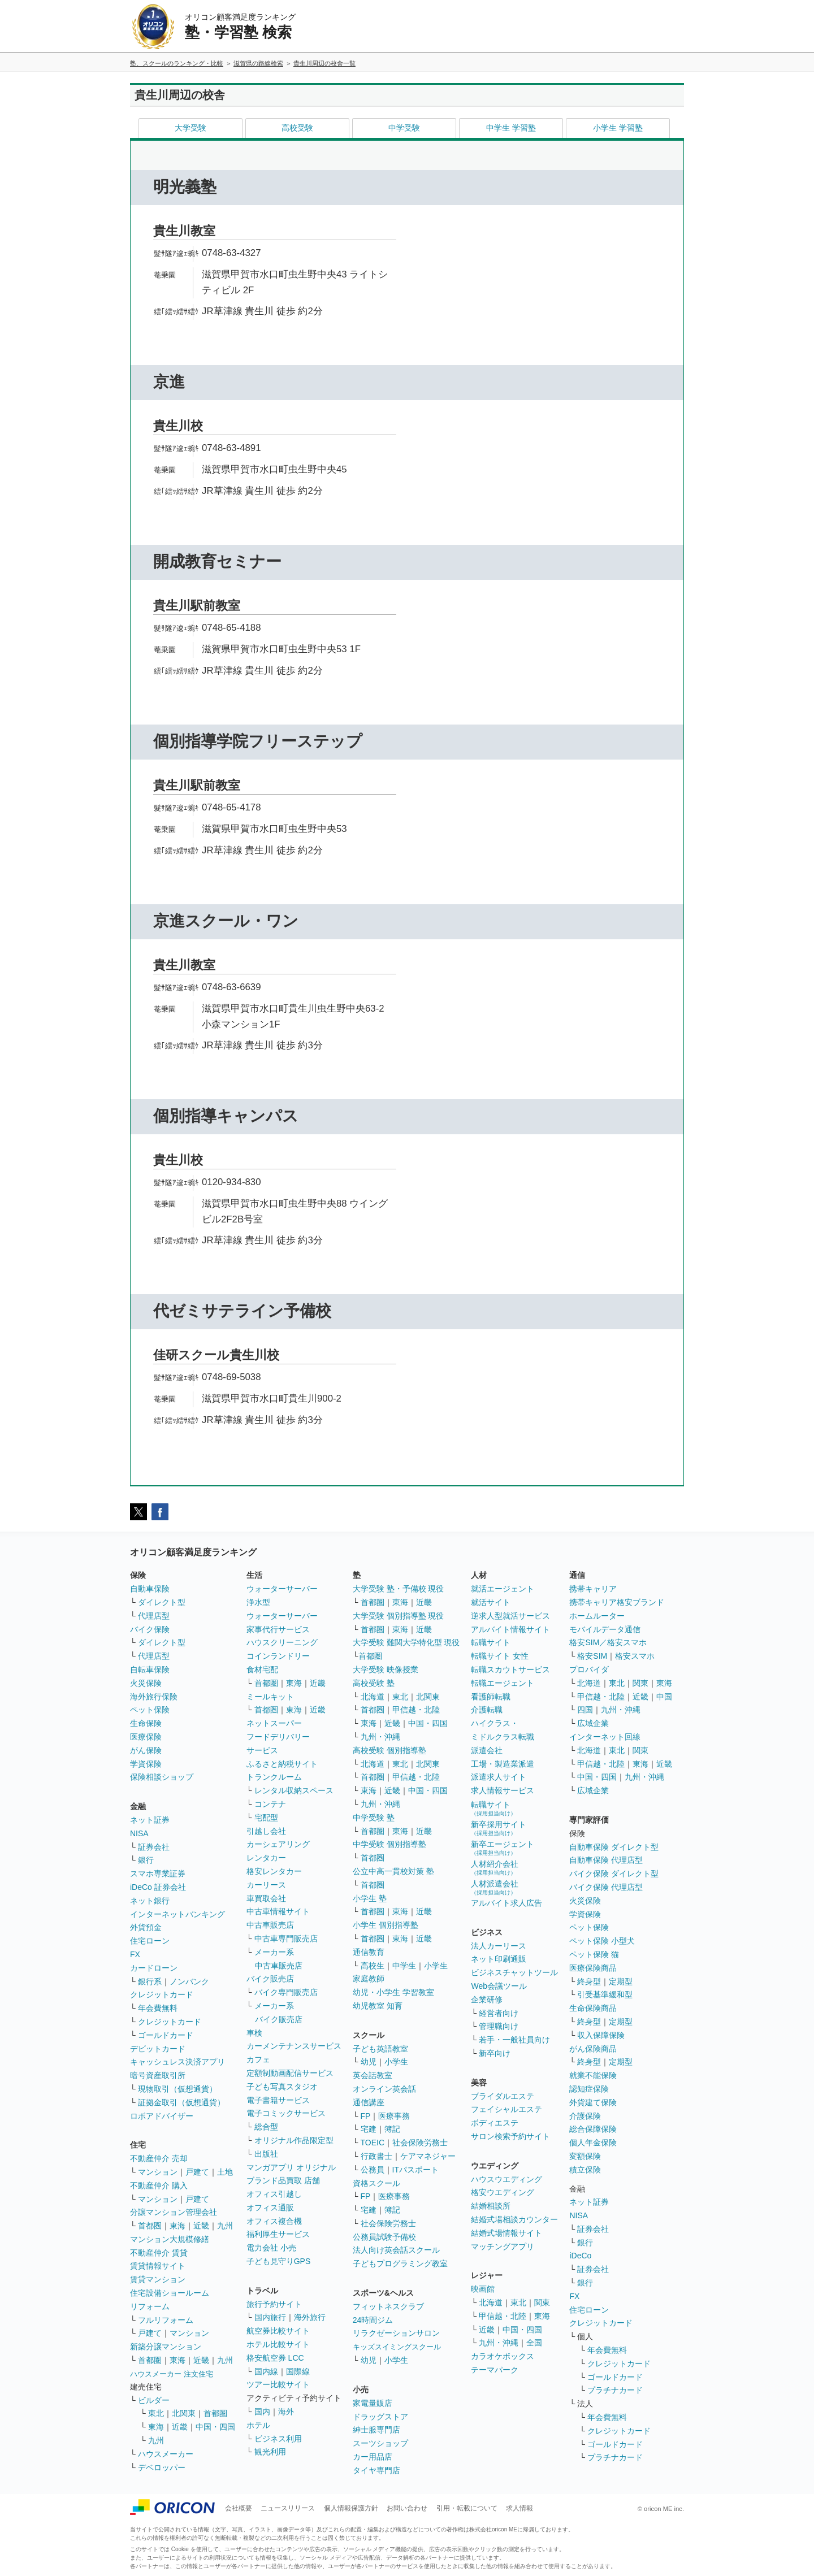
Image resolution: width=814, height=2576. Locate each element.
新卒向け (494, 2053)
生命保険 (146, 1723)
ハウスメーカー (165, 2453)
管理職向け (498, 2026)
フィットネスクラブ (388, 2306)
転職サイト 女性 (500, 1655)
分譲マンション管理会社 (173, 2212)
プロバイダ (589, 1669)
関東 (542, 2302)
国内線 (266, 2371)
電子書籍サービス (278, 2100)
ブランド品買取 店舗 (283, 2180)
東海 (177, 2225)
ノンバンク (189, 1981)
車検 (254, 2032)
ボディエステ (494, 2122)
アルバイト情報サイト (510, 1629)
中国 (664, 1696)
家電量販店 (372, 2403)
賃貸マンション (157, 2279)
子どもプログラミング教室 (400, 2263)
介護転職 (487, 1709)
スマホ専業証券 (157, 1873)
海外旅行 (310, 2317)
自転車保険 (150, 1669)
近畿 (201, 2225)
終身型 (589, 1981)
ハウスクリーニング (282, 1642)
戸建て (197, 2171)
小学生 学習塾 (618, 127)
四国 (585, 1709)
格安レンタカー (274, 1871)
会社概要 (238, 2508)
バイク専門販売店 (286, 1992)
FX (135, 1954)
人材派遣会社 (494, 1887)
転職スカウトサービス (510, 1669)
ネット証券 (150, 1819)
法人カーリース (498, 1945)
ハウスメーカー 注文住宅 (171, 2374)
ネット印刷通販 (498, 1958)
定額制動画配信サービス (290, 2073)
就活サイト (490, 1602)
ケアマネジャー (428, 2156)
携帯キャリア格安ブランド (616, 1602)
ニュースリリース (288, 2508)
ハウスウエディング (506, 2179)
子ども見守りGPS (278, 2261)
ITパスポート (415, 2169)
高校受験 (297, 127)
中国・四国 (215, 2426)
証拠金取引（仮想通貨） (181, 2102)
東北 (156, 2413)
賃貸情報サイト (157, 2265)
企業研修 (487, 1999)
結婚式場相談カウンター (514, 2219)
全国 (534, 2342)
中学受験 (404, 127)
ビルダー (154, 2400)
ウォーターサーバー (282, 1588)
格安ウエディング (502, 2192)
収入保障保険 (601, 2035)
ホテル (258, 2425)
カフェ (258, 2059)
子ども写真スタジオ (282, 2086)
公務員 (372, 2169)
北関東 (184, 2413)
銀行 (146, 1859)
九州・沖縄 (380, 1736)
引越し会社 (266, 1831)
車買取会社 (266, 1898)
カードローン (153, 1967)
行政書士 (376, 2156)
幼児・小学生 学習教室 (393, 1992)
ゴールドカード (165, 2035)
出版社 (266, 2153)
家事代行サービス (278, 1629)
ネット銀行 (150, 1900)
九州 (225, 2225)
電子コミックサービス (286, 2113)
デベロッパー (161, 2467)
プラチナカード (615, 2390)
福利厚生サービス (278, 2234)
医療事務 (394, 2115)
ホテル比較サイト (278, 2344)
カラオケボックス (502, 2356)
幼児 (368, 2061)
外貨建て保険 (593, 2102)
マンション (157, 2171)
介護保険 (585, 2115)
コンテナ (270, 1804)
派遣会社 (487, 1750)
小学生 (436, 1965)
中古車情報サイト (278, 1911)
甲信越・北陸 (416, 1709)
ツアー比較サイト (278, 2384)
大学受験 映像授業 (385, 1669)
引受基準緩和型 (605, 1994)
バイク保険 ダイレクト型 (614, 1873)
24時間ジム (373, 2320)
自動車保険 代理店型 (606, 1859)
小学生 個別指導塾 (385, 1924)
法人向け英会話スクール (396, 2249)
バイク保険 (150, 1629)
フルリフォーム (165, 2320)
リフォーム (150, 2306)
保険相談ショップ (161, 1776)
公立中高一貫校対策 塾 (393, 1871)
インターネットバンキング (177, 1914)
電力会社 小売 (271, 2247)
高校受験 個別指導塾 (389, 1750)
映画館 (483, 2288)
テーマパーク (494, 2369)
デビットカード (157, 2048)
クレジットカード (161, 1994)
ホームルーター (597, 1615)
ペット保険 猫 (594, 1954)
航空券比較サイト (278, 2330)
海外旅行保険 (153, 1696)
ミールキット (270, 1696)
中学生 (404, 1965)
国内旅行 (270, 2317)
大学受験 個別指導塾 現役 (398, 1615)
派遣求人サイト (498, 1776)
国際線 (298, 2371)
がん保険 (146, 1750)
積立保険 (585, 2169)
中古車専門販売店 (286, 1938)
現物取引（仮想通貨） (177, 2088)
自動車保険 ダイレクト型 (614, 1846)
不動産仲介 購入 (159, 2185)
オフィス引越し (274, 2193)
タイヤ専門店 (376, 2470)
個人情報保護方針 (351, 2508)
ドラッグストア (380, 2416)
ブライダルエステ (502, 2096)
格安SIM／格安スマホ (608, 1642)
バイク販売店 (270, 1978)
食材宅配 (262, 1669)
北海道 (372, 1696)
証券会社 (154, 1846)
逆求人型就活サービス (510, 1615)
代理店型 (154, 1615)
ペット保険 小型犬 (602, 1940)
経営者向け (498, 2013)
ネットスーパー (274, 1723)
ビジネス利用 (278, 2438)
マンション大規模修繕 (169, 2239)
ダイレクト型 (161, 1602)
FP (366, 2115)
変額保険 (585, 2156)
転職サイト (490, 1642)
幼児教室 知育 (377, 2005)
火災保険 (146, 1683)
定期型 (621, 1981)
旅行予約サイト (274, 2304)
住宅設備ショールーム (169, 2292)
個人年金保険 (593, 2142)
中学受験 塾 (374, 1817)
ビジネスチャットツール (514, 1972)
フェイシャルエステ (506, 2109)
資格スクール (376, 2183)
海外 (286, 2411)
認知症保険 (589, 2088)
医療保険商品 (593, 1967)
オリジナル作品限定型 (294, 2140)
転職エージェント (502, 1683)
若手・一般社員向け (514, 2039)
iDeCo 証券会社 (158, 1887)
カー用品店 (372, 2456)
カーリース (266, 1884)
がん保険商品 (593, 2048)
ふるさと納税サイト (282, 1763)
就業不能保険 (593, 2075)
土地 (225, 2171)
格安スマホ (635, 1655)
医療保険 (146, 1736)
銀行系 (150, 1981)
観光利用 (270, 2451)
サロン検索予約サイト (510, 2136)
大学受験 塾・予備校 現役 (398, 1588)
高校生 (372, 1965)
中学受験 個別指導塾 (389, 1844)
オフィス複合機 (274, 2221)
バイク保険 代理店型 (606, 1887)
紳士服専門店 (376, 2429)
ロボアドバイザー (161, 2115)
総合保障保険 (593, 2128)
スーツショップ (380, 2443)
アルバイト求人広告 (506, 1902)
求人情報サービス (502, 1790)
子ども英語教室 (380, 2048)
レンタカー (266, 1857)
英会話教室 (372, 2075)
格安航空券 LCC (275, 2357)
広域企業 (593, 1723)
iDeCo (580, 2255)
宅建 (368, 2128)
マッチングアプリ (502, 2246)
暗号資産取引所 (157, 2075)
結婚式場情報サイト (506, 2232)
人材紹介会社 (494, 1867)
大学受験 (190, 127)
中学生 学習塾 (511, 127)
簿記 (392, 2128)
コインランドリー (278, 1655)
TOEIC (373, 2142)
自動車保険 (150, 1588)
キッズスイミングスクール (397, 2347)
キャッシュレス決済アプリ (177, 2061)
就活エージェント (502, 1588)
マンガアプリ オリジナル (291, 2167)
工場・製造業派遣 (502, 1763)
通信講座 (368, 2102)
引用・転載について (466, 2508)
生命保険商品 (593, 2008)
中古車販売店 (270, 1924)
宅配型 (266, 1817)
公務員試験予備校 (384, 2236)
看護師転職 (490, 1696)
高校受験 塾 (374, 1683)
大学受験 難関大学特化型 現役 (406, 1642)
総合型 (266, 2126)
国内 (262, 2411)
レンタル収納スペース (294, 1790)
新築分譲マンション (165, 2346)
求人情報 (519, 2508)
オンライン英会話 (384, 2088)
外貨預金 (146, 1927)
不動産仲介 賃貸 (159, 2252)
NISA (139, 1833)
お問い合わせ (407, 2508)
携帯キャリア (593, 1588)
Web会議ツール (499, 1985)
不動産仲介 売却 (159, 2158)
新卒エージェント (502, 1848)
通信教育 (368, 1952)
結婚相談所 (490, 2205)
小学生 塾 (370, 1898)
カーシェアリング (278, 1844)
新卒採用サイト (498, 1828)
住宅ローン (150, 1940)
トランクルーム (274, 1776)
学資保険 (146, 1763)
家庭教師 (368, 1978)
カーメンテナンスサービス (293, 2045)
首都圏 (150, 2225)
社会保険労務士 (420, 2142)
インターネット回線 (604, 1736)
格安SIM (592, 1655)
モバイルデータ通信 (604, 1629)
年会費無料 (157, 2008)
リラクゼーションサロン (396, 2333)
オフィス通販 (270, 2207)
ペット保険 (150, 1709)
